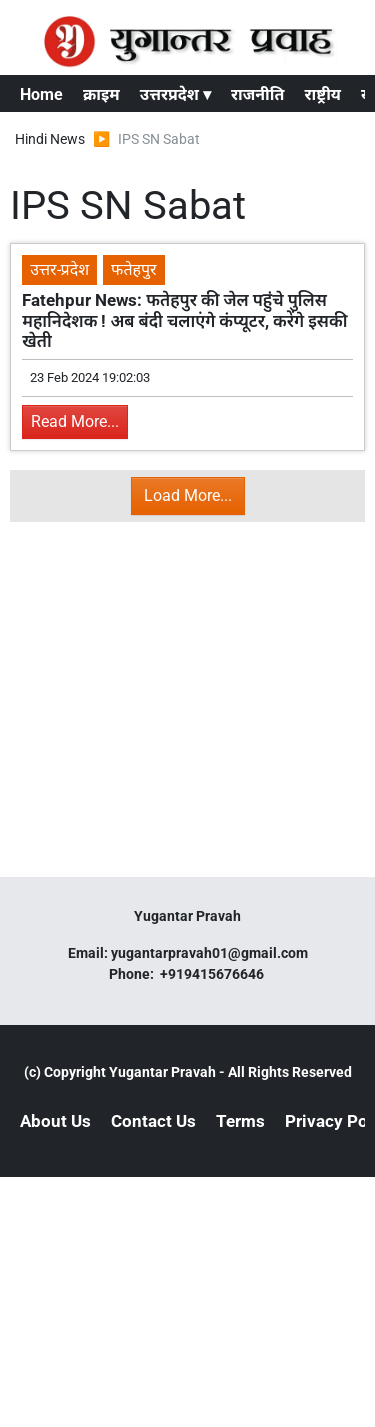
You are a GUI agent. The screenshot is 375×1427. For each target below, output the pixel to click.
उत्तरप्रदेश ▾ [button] (175, 94)
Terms (240, 1121)
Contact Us (153, 1121)
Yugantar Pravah (162, 1072)
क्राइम (101, 94)
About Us (55, 1121)
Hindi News (50, 139)
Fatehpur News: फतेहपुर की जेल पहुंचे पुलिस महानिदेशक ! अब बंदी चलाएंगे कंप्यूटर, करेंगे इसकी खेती (184, 320)
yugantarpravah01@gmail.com (209, 953)
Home (41, 94)
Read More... (75, 421)
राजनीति (258, 94)
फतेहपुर (134, 269)
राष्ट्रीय (322, 94)
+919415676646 (213, 974)
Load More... (188, 495)
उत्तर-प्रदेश (59, 269)
